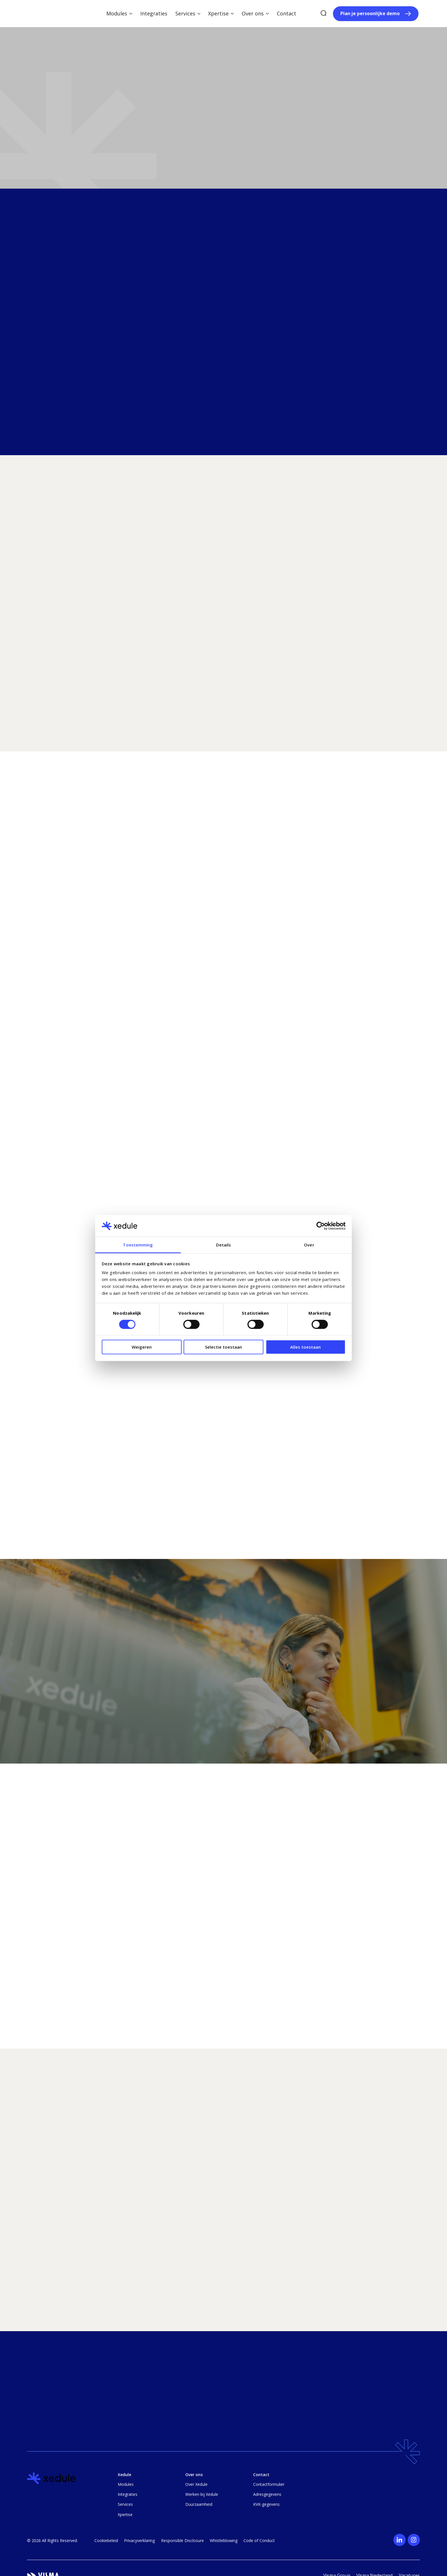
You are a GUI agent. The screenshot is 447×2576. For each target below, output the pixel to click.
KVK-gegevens (266, 2504)
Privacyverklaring (139, 2540)
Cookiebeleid (106, 2540)
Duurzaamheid (198, 2504)
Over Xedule (196, 2484)
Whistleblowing (223, 2540)
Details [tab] (223, 1245)
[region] (223, 2235)
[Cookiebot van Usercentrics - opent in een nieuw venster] (321, 1226)
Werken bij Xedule (201, 2494)
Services (125, 2504)
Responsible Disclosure (182, 2540)
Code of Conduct (259, 2540)
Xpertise (125, 2514)
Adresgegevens (267, 2494)
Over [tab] (309, 1245)
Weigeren (142, 1347)
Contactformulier (269, 2484)
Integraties (127, 2494)
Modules (126, 2484)
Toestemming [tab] (138, 1245)
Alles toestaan (305, 1347)
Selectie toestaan (223, 1347)
